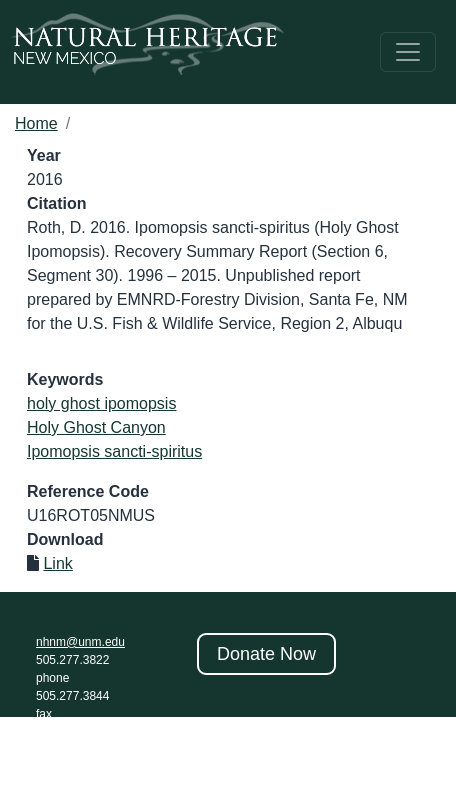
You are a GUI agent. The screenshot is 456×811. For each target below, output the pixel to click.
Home (36, 123)
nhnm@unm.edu (80, 642)
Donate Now (266, 654)
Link (57, 563)
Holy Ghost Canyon (96, 427)
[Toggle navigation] (408, 52)
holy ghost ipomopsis (101, 403)
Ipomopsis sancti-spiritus (114, 451)
